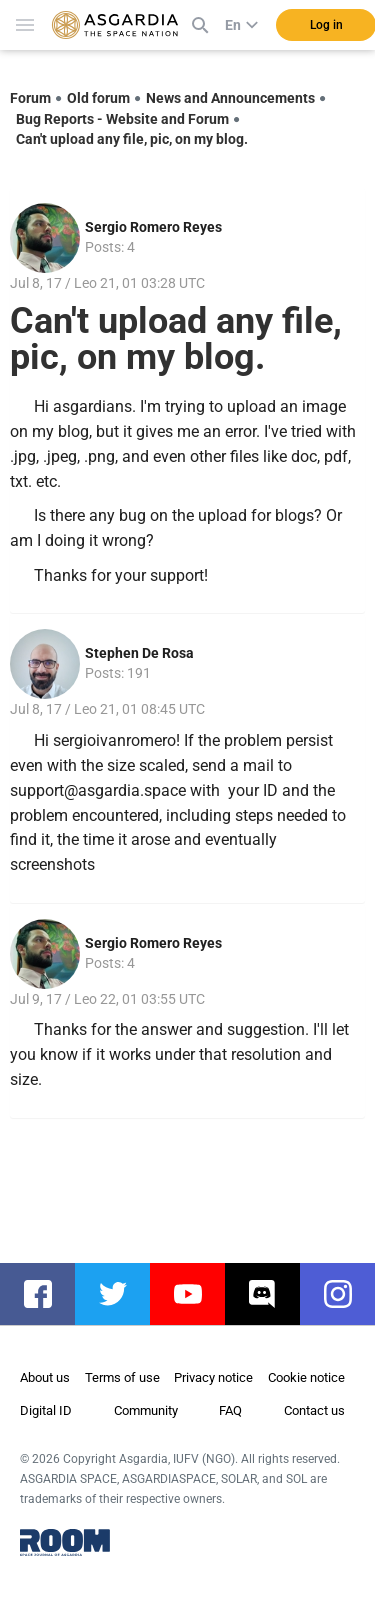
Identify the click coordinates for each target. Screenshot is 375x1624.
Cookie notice (306, 1377)
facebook (47, 1294)
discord (272, 1294)
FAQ (230, 1410)
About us (45, 1377)
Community (146, 1410)
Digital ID (46, 1410)
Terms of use (122, 1377)
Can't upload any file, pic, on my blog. (132, 139)
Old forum (98, 98)
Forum (30, 98)
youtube (197, 1294)
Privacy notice (213, 1377)
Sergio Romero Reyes (153, 227)
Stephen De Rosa (139, 653)
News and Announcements (230, 98)
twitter (122, 1294)
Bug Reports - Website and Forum (122, 119)
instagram (347, 1294)
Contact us (314, 1410)
